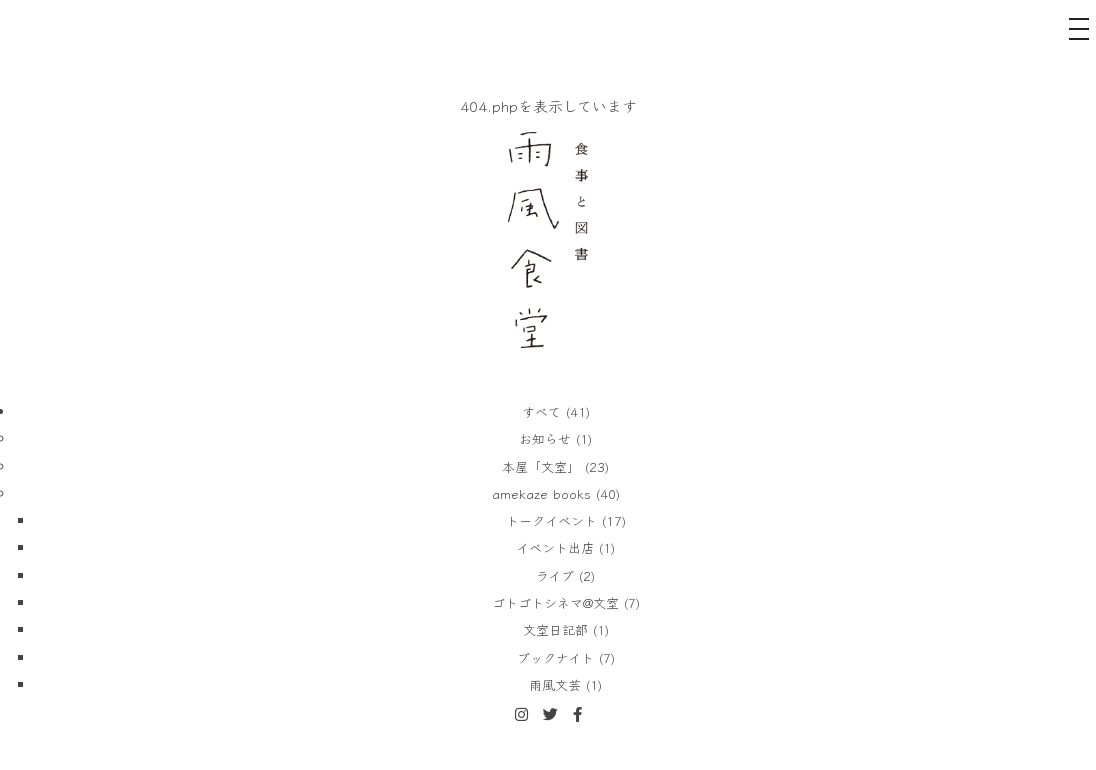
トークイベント (551, 520)
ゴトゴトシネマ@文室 (555, 602)
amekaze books (541, 493)
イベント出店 (555, 547)
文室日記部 (555, 629)
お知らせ (545, 438)
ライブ (555, 575)
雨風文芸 (555, 684)
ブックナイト (555, 657)
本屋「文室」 (541, 466)
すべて (541, 411)
